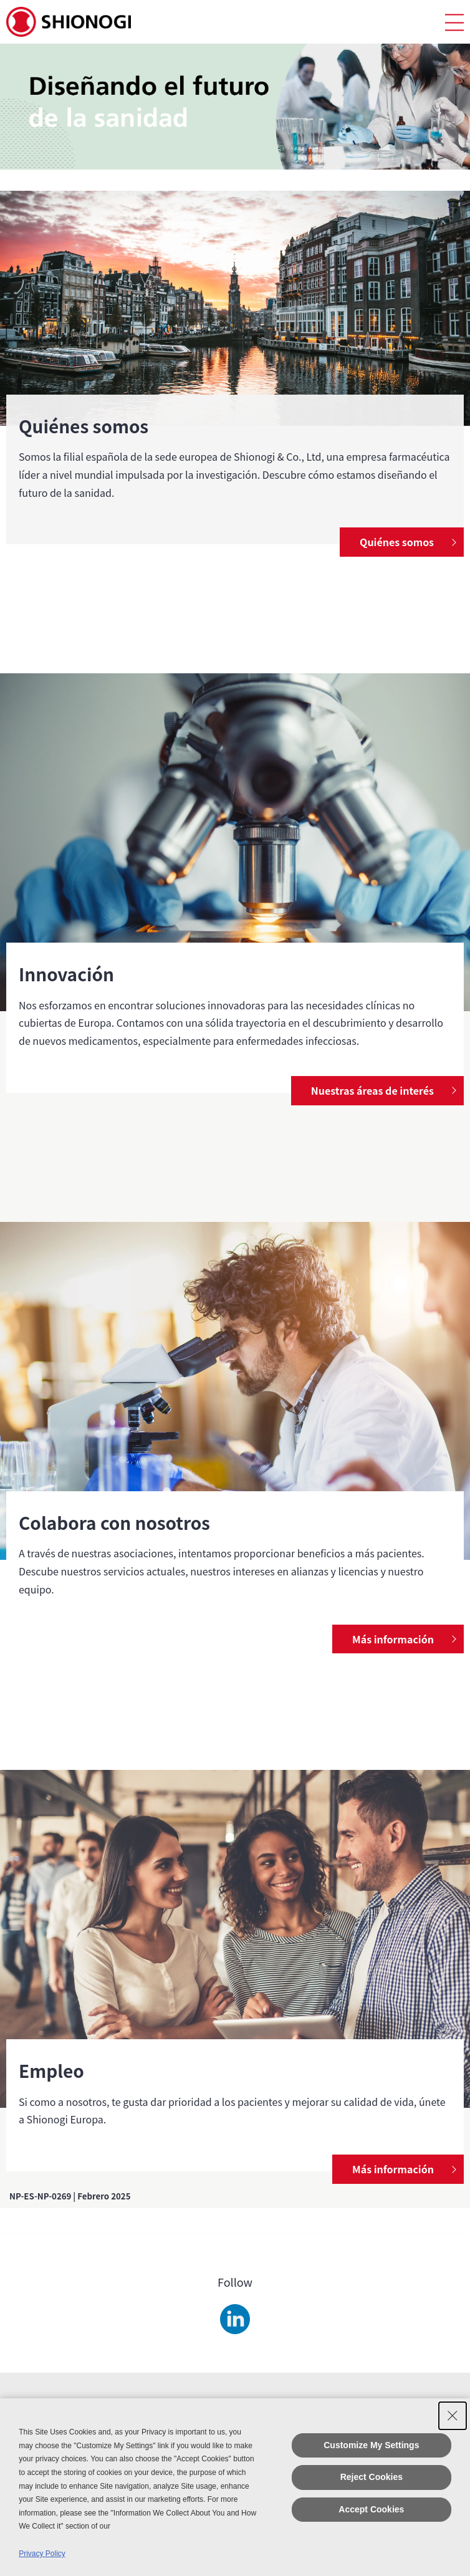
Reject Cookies (371, 2477)
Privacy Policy (42, 2553)
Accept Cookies (371, 2509)
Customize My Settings (371, 2445)
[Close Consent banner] (452, 2415)
